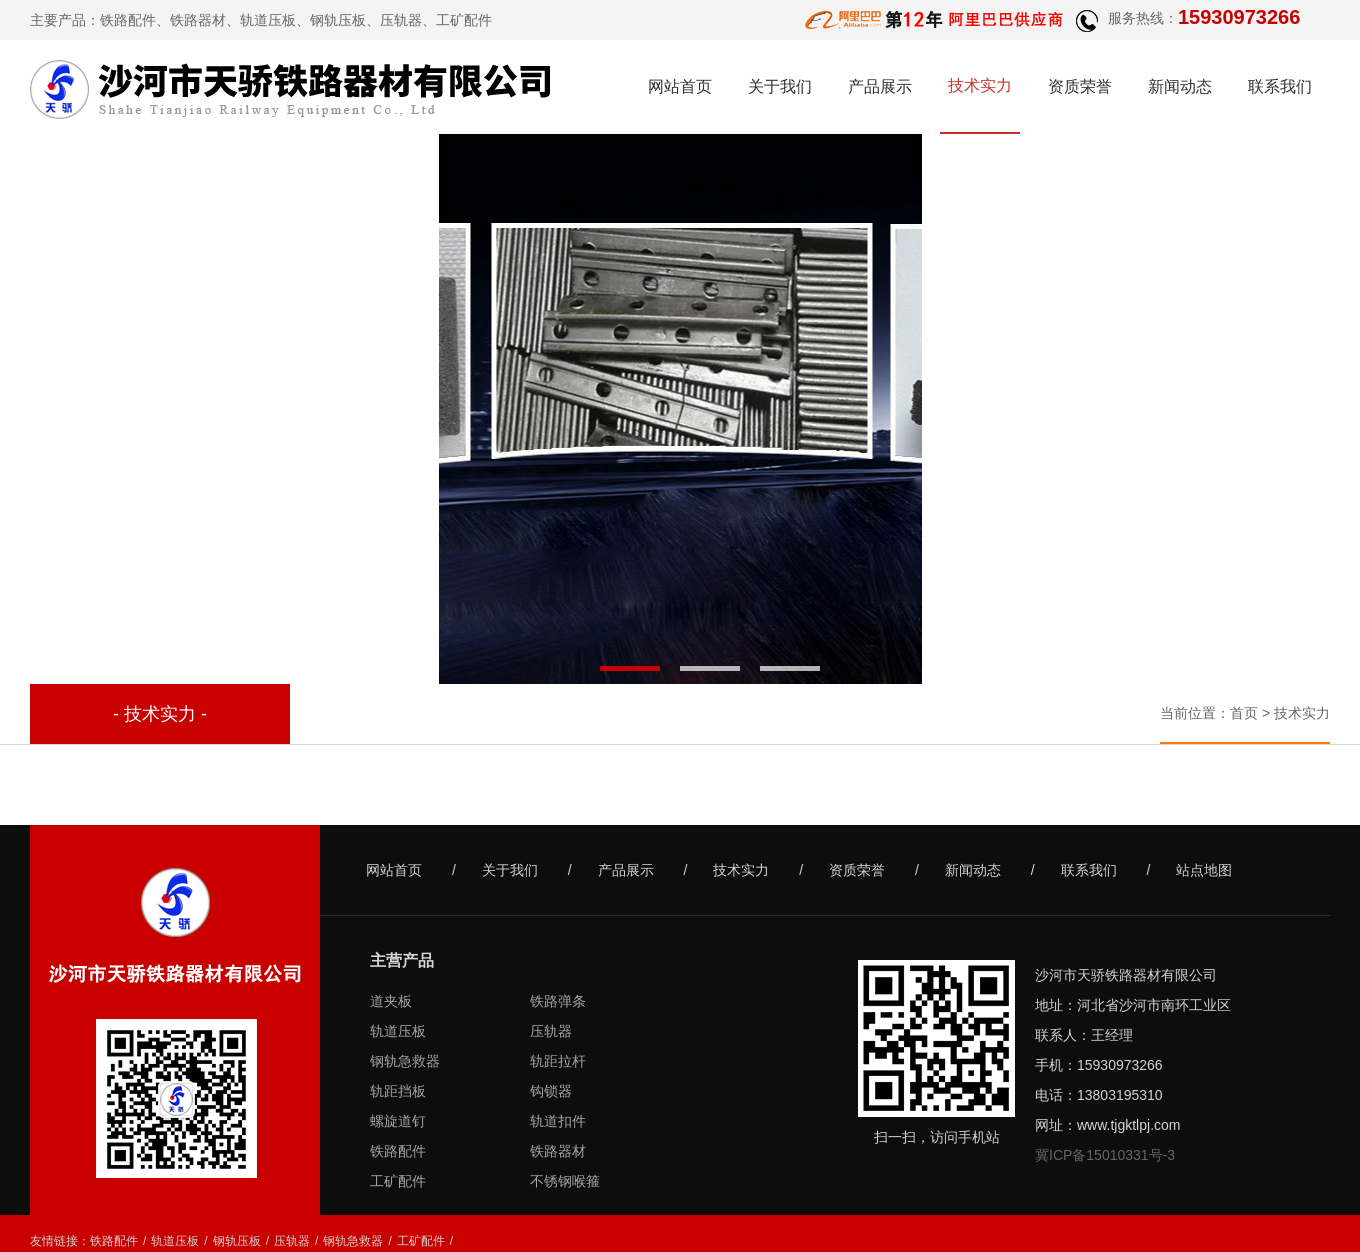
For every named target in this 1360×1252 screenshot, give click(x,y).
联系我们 (1280, 86)
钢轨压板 (237, 1241)
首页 (1244, 713)
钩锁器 (551, 1091)
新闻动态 (1180, 86)
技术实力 (980, 85)
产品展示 (880, 86)
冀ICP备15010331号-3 (1105, 1155)
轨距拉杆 (558, 1061)
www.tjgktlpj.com (1128, 1125)
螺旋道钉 (398, 1121)
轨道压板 (398, 1031)
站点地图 (1204, 870)
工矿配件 (398, 1181)
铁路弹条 (558, 1001)
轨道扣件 (558, 1121)
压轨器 (551, 1031)
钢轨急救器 (405, 1061)
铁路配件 (128, 20)
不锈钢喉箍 (565, 1181)
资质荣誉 (1080, 86)
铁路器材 (198, 20)
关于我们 (780, 86)
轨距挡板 (398, 1091)
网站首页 (680, 86)
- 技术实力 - (160, 714)
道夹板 (391, 1001)
